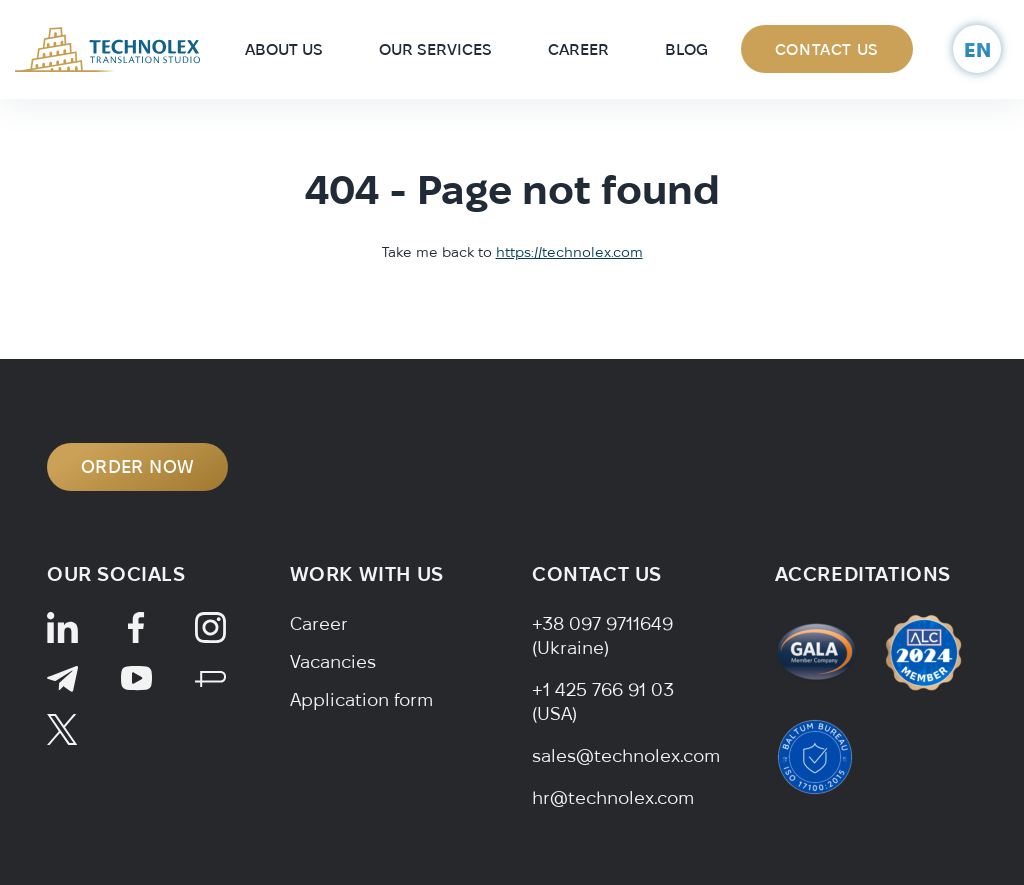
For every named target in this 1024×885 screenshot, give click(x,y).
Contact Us (827, 49)
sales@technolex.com (626, 755)
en (977, 49)
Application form (361, 699)
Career (578, 49)
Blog (686, 49)
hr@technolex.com (613, 797)
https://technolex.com (569, 252)
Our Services (435, 49)
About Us (284, 49)
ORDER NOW (137, 466)
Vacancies (333, 661)
